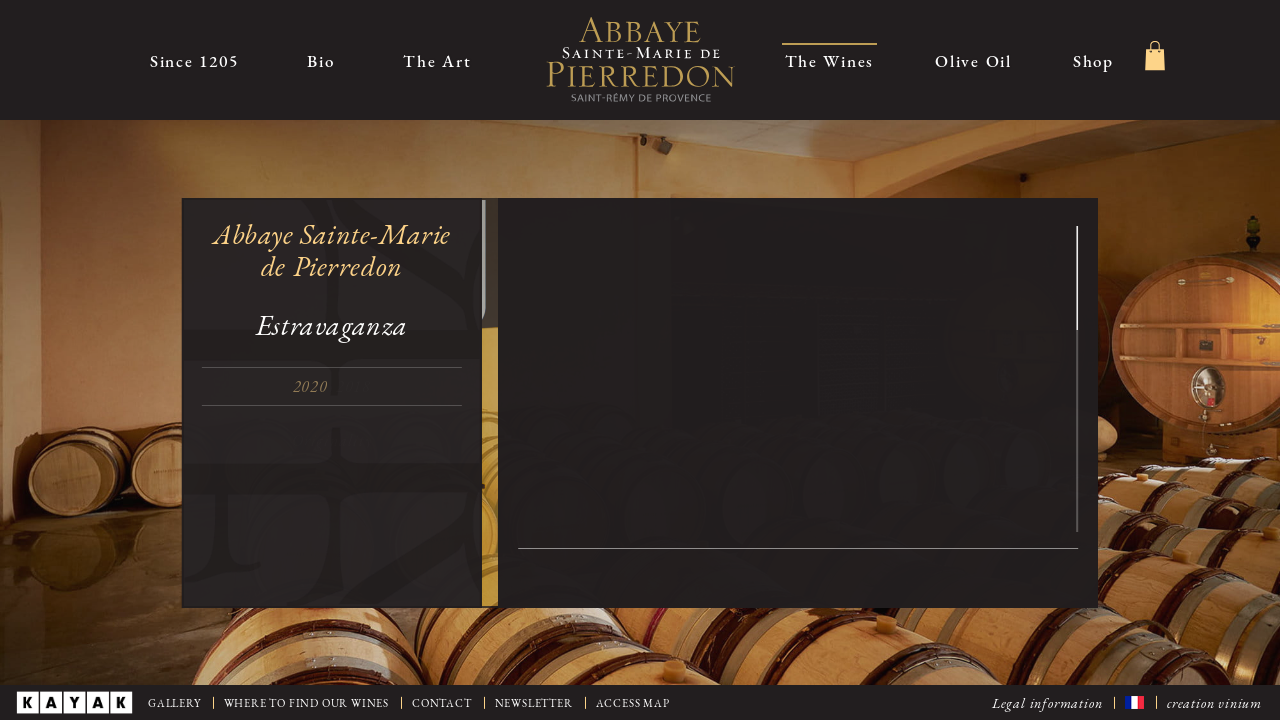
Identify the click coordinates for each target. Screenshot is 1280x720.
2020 (316, 386)
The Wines (830, 60)
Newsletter (534, 703)
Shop (1093, 60)
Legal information (1047, 702)
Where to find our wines (306, 703)
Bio (320, 60)
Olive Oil (973, 60)
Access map (633, 703)
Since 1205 (194, 60)
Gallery (174, 703)
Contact (442, 703)
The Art (437, 60)
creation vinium (1214, 702)
